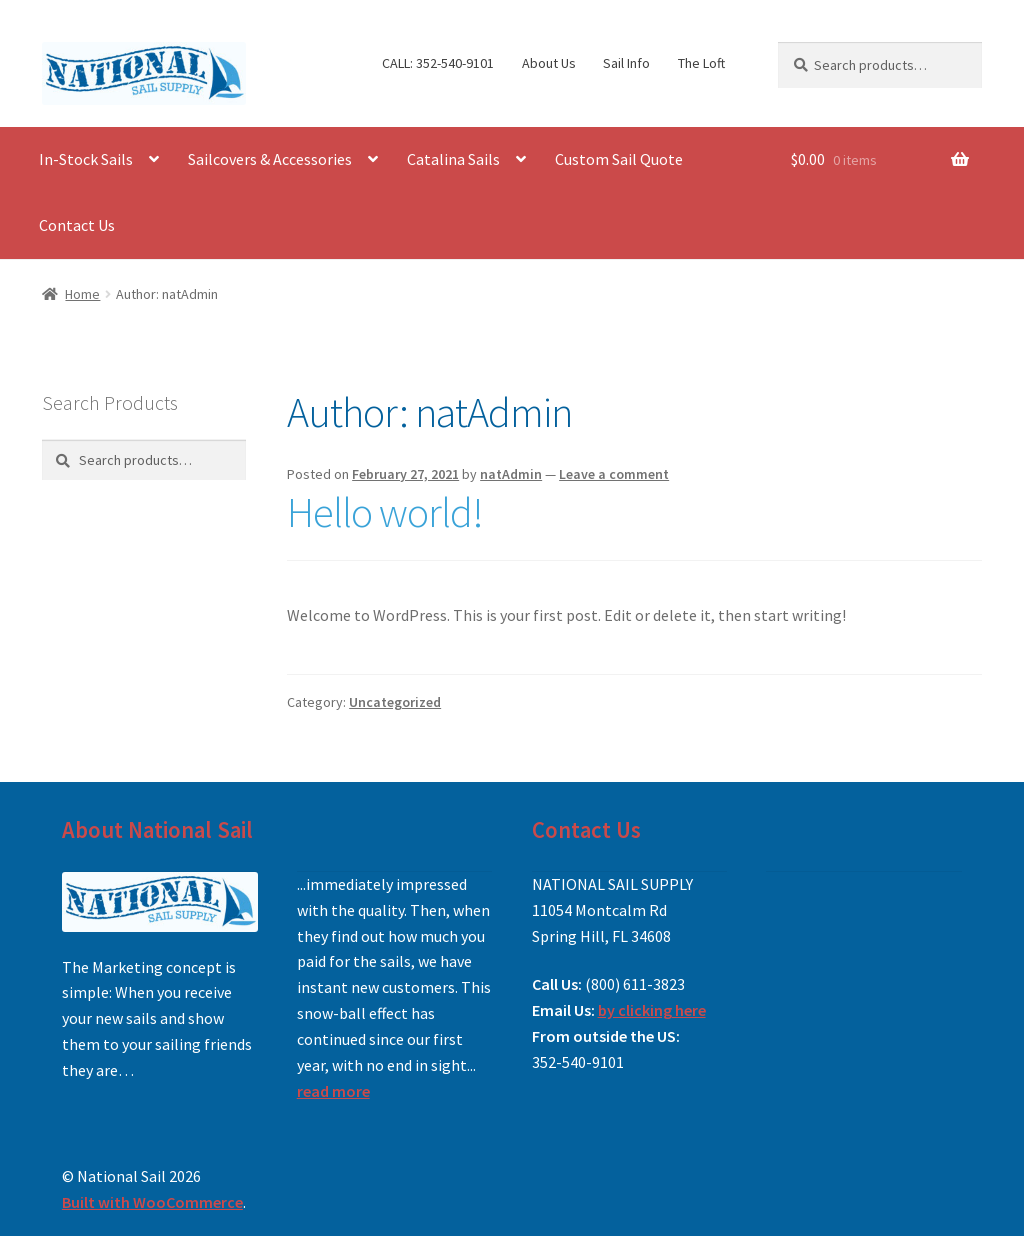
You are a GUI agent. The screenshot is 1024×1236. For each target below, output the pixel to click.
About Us (549, 63)
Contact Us (77, 225)
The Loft (701, 63)
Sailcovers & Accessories (270, 159)
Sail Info (626, 63)
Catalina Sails (453, 159)
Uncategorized (395, 702)
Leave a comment (614, 474)
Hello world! (385, 512)
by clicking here (652, 1010)
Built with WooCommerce (152, 1202)
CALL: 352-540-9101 (438, 63)
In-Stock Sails (86, 159)
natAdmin (511, 474)
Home (82, 294)
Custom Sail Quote (619, 159)
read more (333, 1091)
